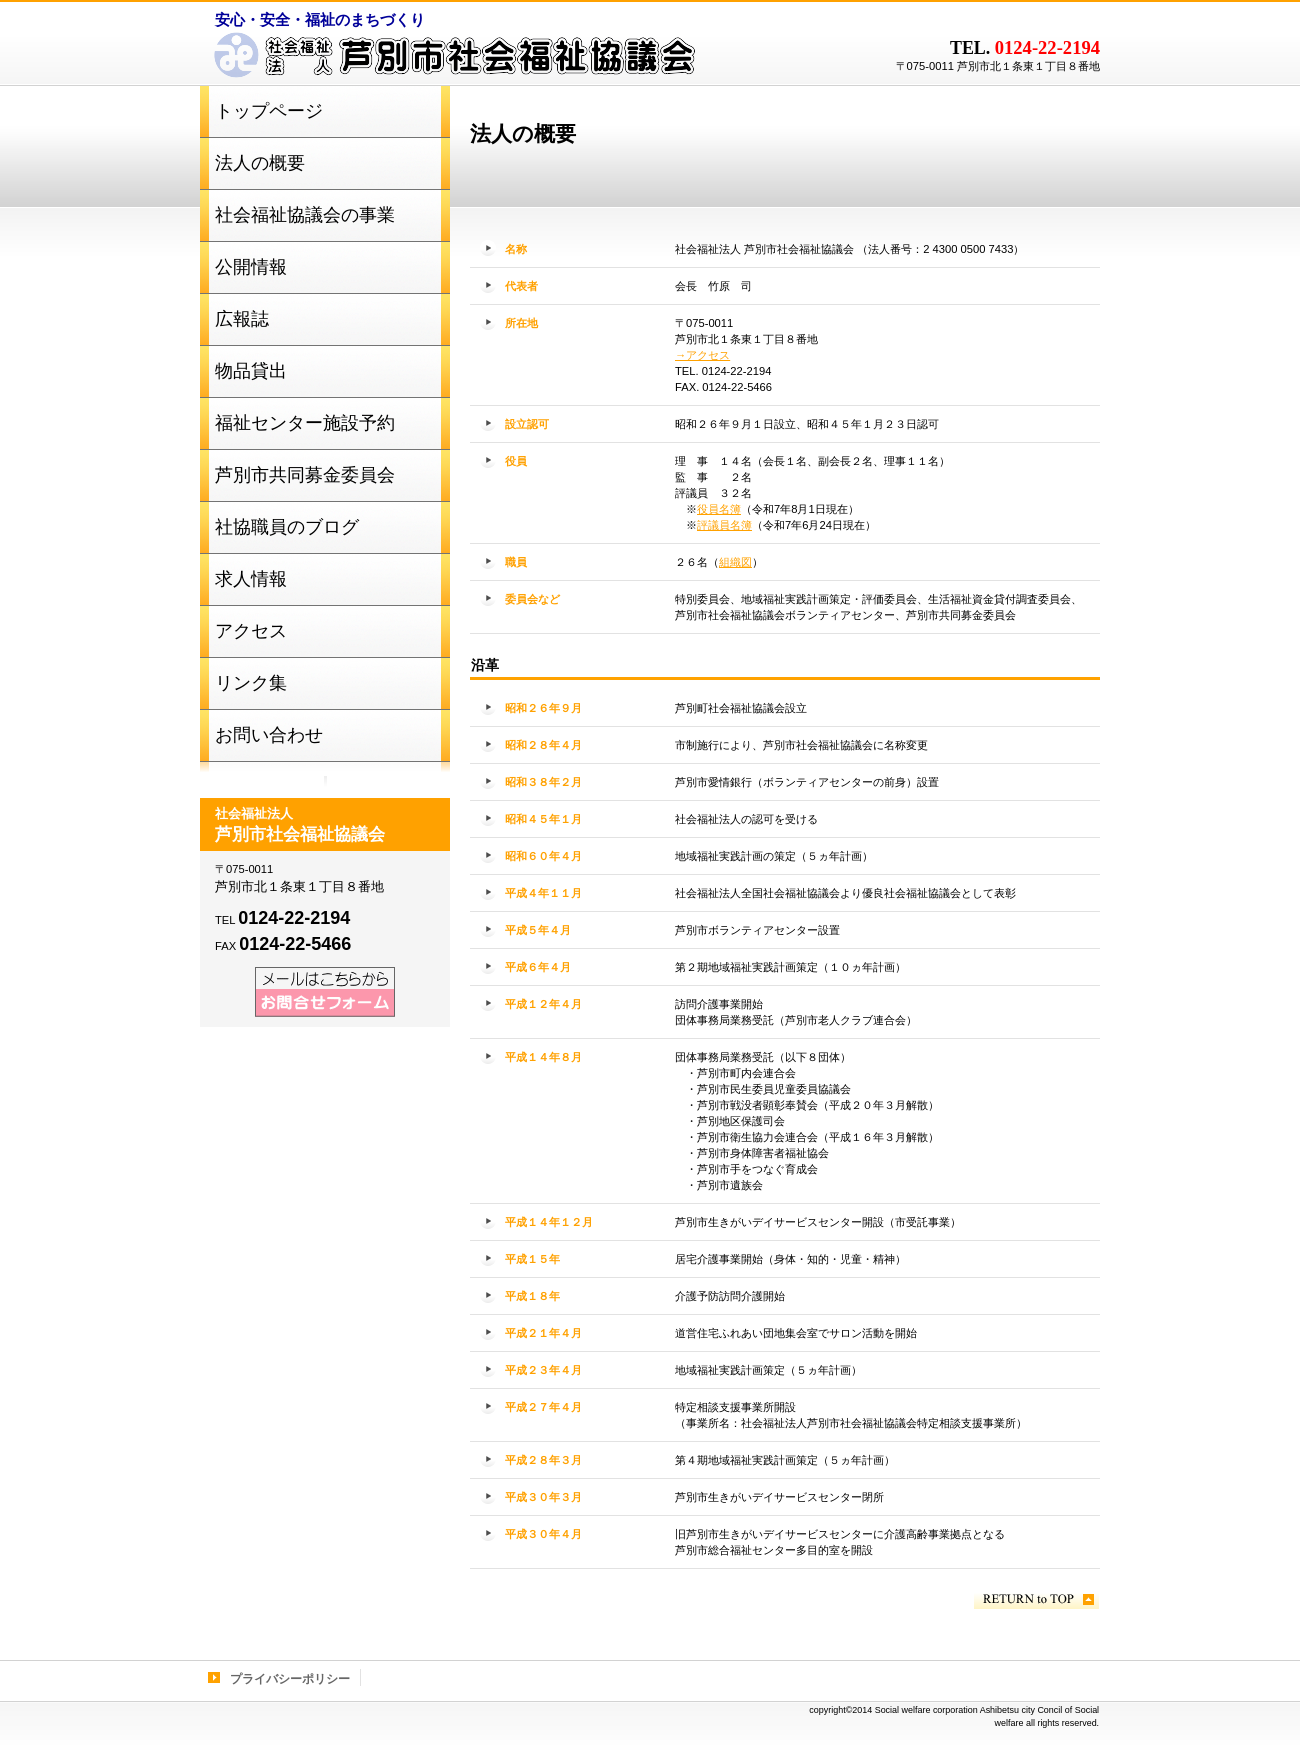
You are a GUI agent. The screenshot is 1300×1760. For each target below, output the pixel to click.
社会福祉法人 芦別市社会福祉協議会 (450, 60)
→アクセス (702, 355)
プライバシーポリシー (290, 1679)
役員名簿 (719, 509)
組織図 (735, 562)
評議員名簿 (724, 525)
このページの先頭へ (1036, 1599)
